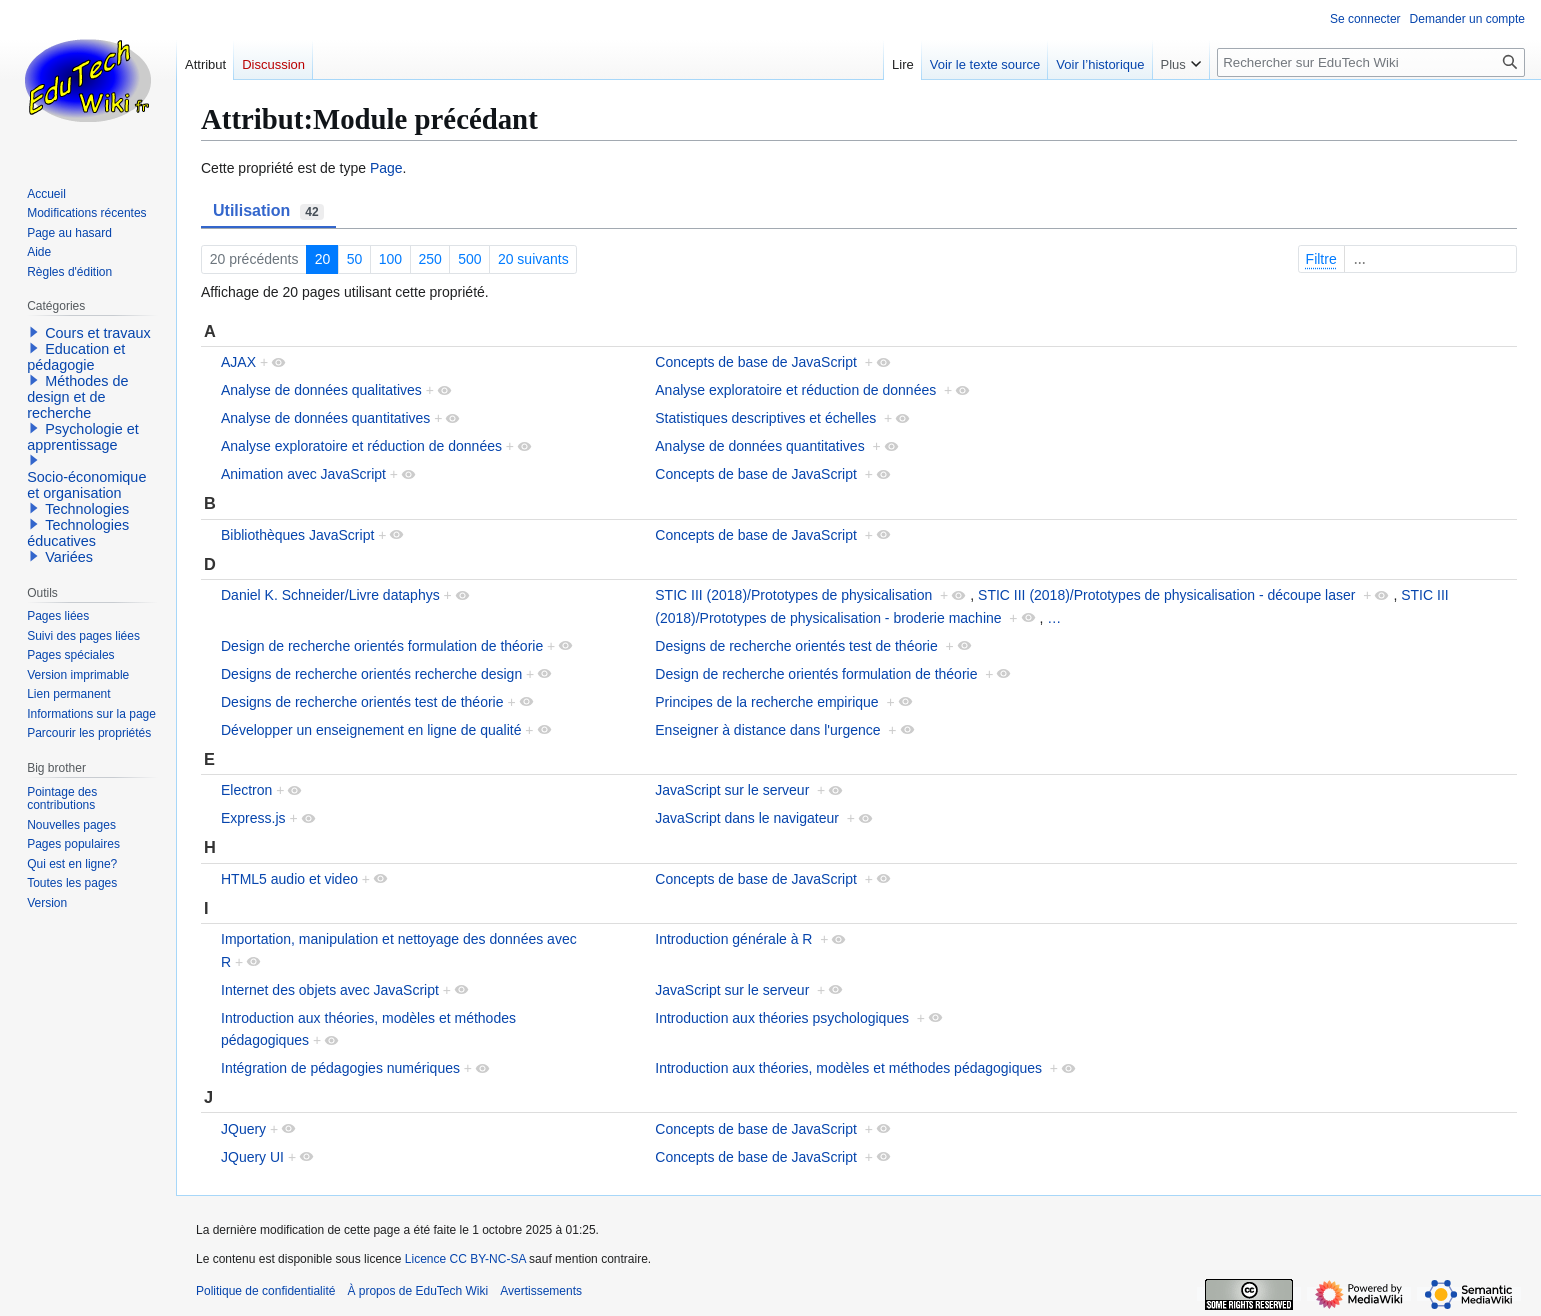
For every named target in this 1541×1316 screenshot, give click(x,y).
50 (355, 259)
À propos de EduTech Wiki (417, 1291)
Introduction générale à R (733, 939)
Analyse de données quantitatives (325, 418)
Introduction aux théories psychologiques (782, 1018)
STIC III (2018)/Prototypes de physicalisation (793, 595)
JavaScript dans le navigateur (747, 818)
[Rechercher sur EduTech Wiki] (1371, 62)
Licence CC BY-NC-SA (465, 1259)
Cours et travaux (98, 333)
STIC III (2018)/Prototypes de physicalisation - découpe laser (1166, 595)
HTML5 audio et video (289, 879)
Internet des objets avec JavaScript (330, 990)
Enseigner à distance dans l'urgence (767, 730)
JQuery (243, 1129)
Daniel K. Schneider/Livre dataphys (330, 595)
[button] (34, 332)
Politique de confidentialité (265, 1291)
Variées (69, 557)
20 (323, 259)
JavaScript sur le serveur (732, 790)
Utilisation (268, 211)
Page (386, 168)
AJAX (238, 362)
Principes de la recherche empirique (766, 702)
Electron (246, 790)
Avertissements (541, 1291)
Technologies (87, 509)
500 (469, 259)
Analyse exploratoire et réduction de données (795, 390)
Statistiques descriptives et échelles (765, 418)
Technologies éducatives (78, 533)
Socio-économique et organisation (86, 485)
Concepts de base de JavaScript (756, 362)
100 (390, 259)
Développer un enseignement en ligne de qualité (371, 730)
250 (429, 259)
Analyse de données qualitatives (321, 390)
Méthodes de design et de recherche (77, 397)
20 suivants (533, 259)
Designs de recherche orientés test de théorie (796, 646)
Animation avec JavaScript (303, 474)
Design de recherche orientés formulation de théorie (382, 646)
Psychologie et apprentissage (83, 437)
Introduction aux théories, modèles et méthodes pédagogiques (848, 1068)
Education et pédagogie (76, 357)
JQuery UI (252, 1157)
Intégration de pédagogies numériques (340, 1068)
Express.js (253, 818)
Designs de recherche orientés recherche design (371, 674)
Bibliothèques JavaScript (297, 535)
